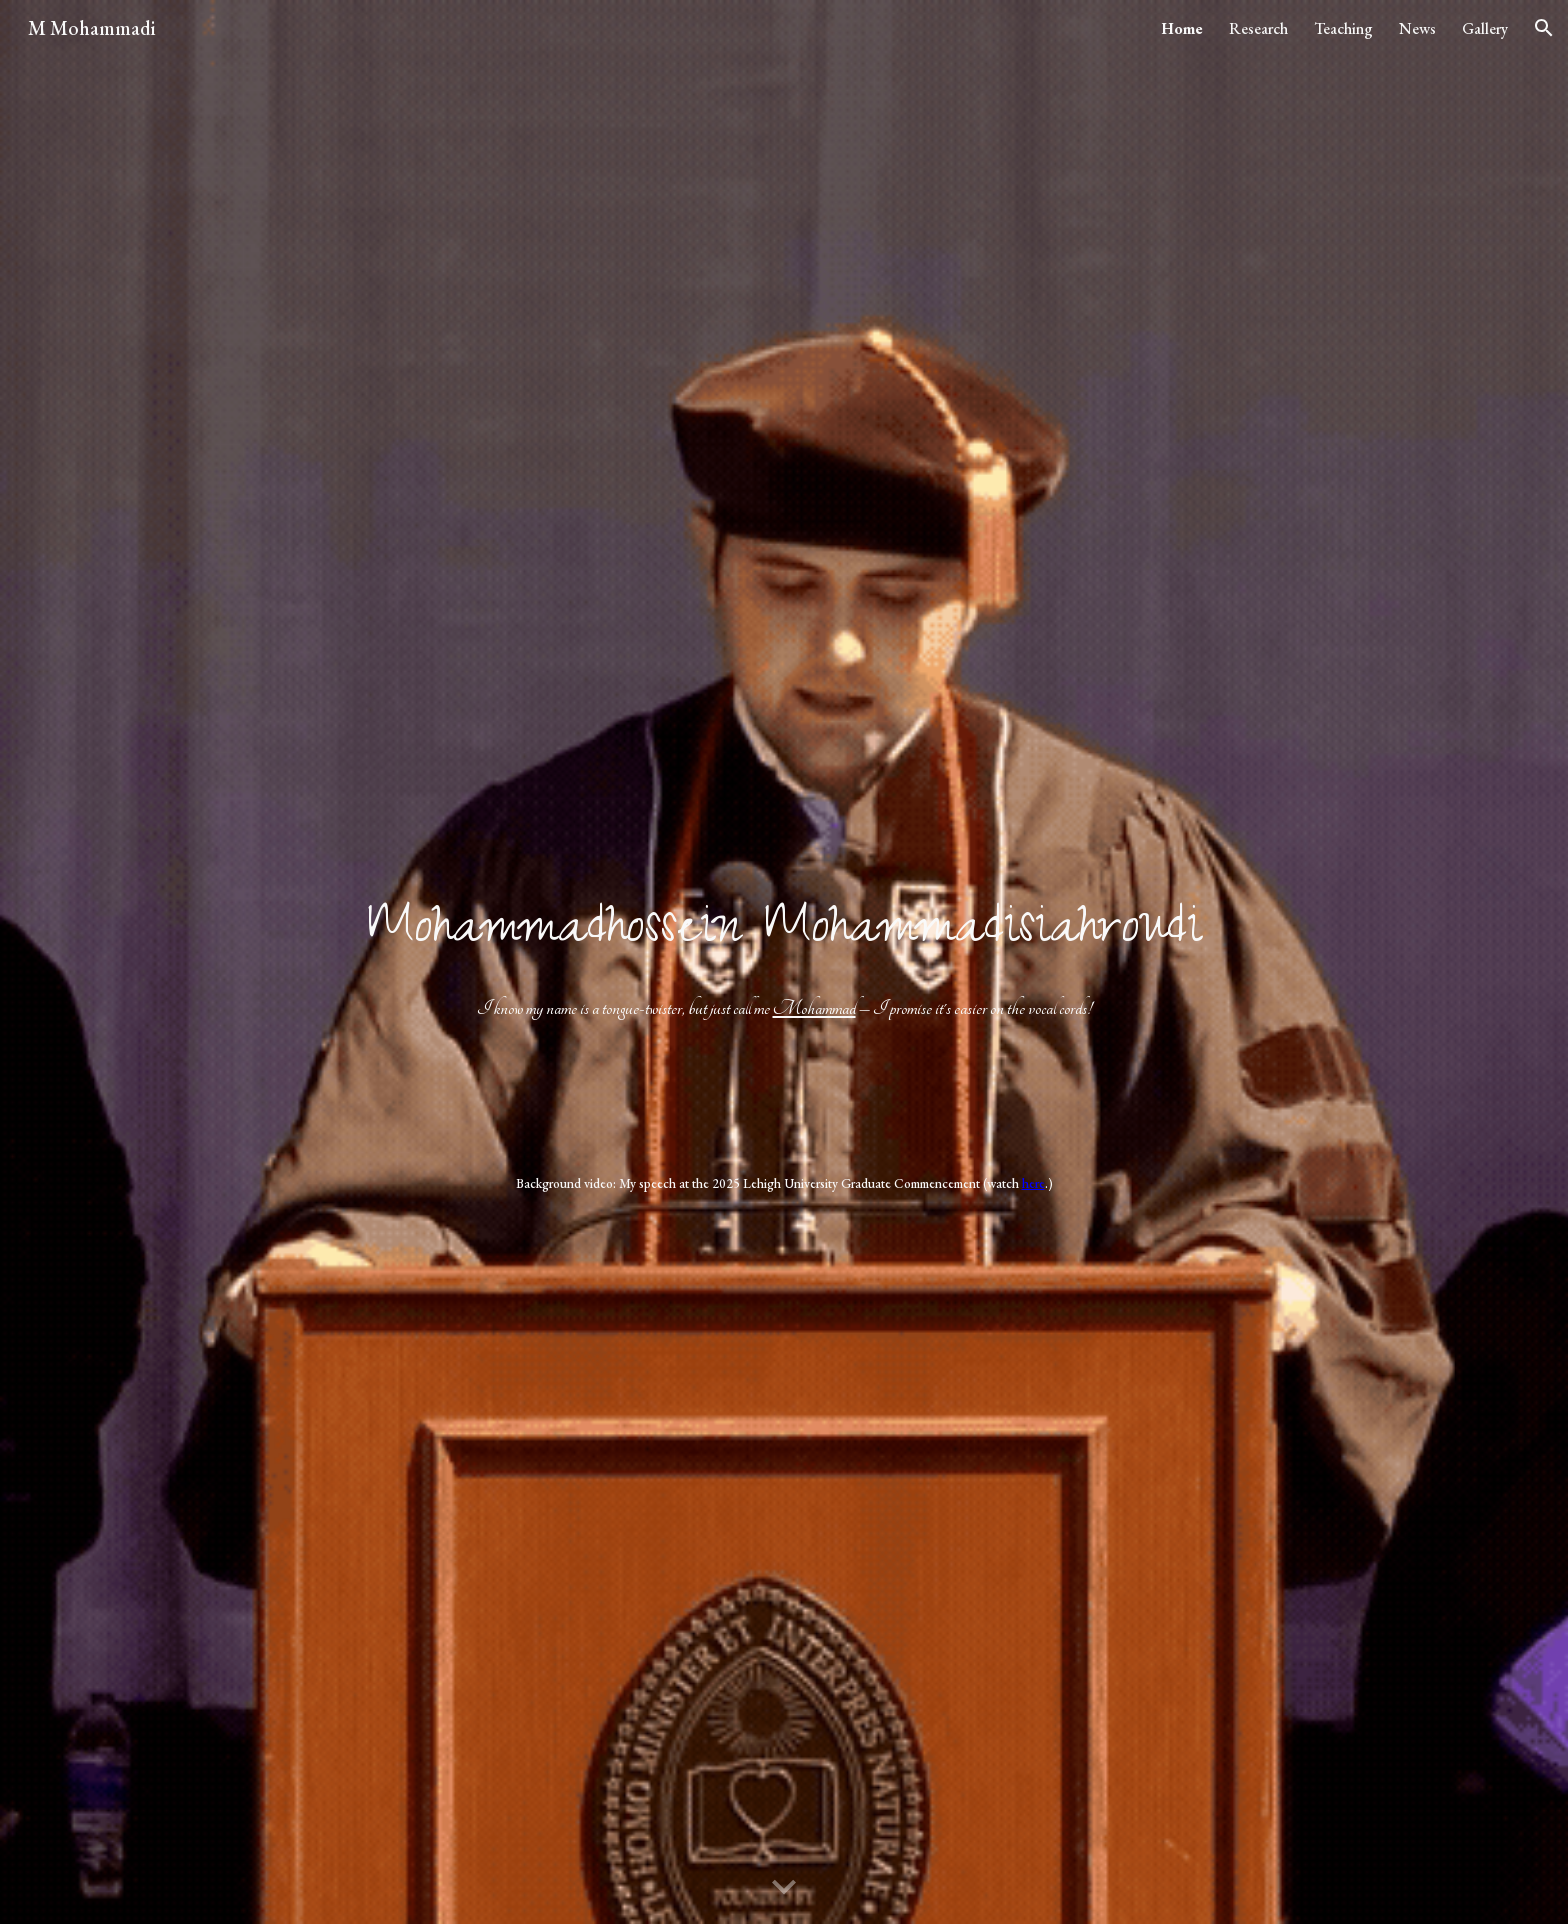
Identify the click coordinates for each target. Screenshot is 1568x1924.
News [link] (1417, 28)
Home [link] (1182, 28)
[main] (784, 958)
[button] (1544, 28)
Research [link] (1258, 28)
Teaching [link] (1343, 28)
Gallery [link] (1485, 28)
